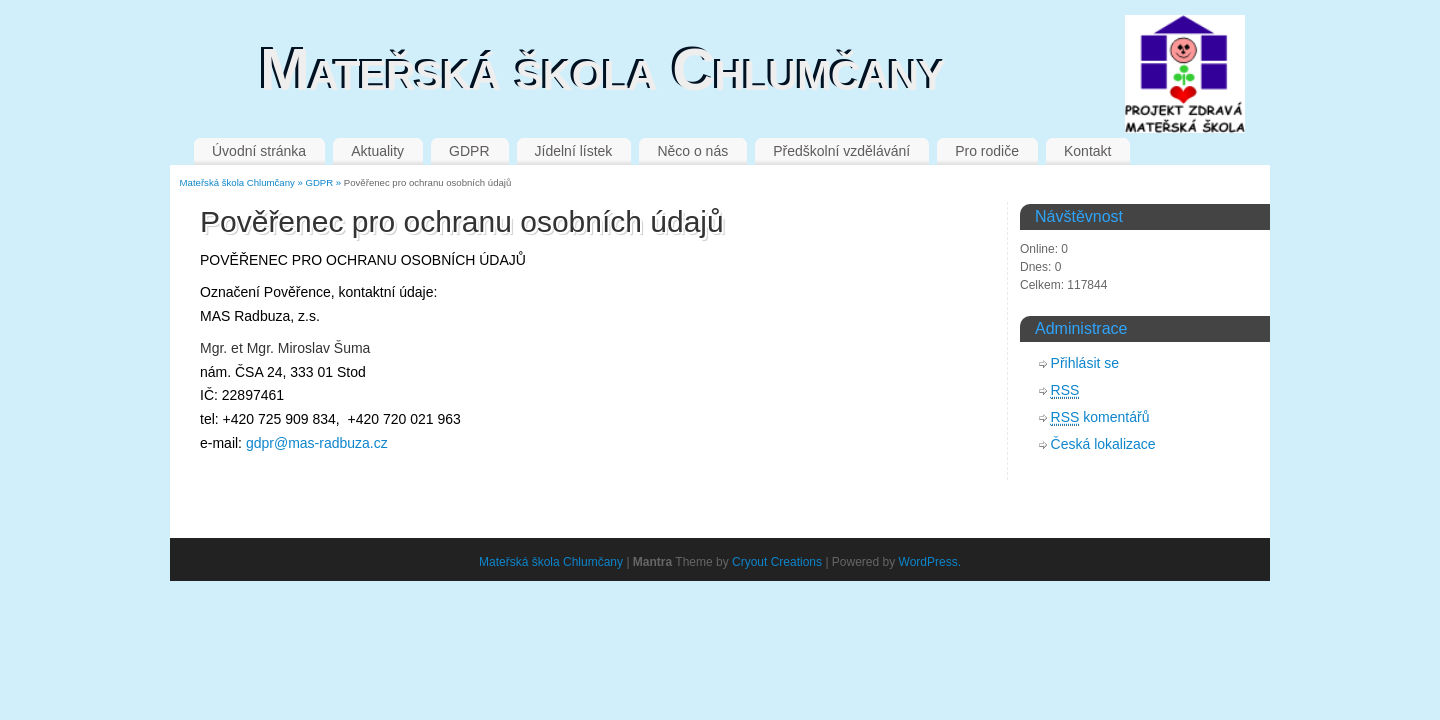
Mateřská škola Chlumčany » (243, 182)
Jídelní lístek (574, 151)
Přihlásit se (1085, 363)
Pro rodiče (987, 151)
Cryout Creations (777, 562)
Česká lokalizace (1103, 444)
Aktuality (377, 151)
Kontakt (1087, 151)
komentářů (1100, 417)
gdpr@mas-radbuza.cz (317, 443)
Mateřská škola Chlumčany (602, 69)
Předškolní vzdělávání (841, 151)
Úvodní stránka (259, 151)
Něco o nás (692, 151)
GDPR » (324, 182)
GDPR (469, 151)
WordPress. (930, 562)
